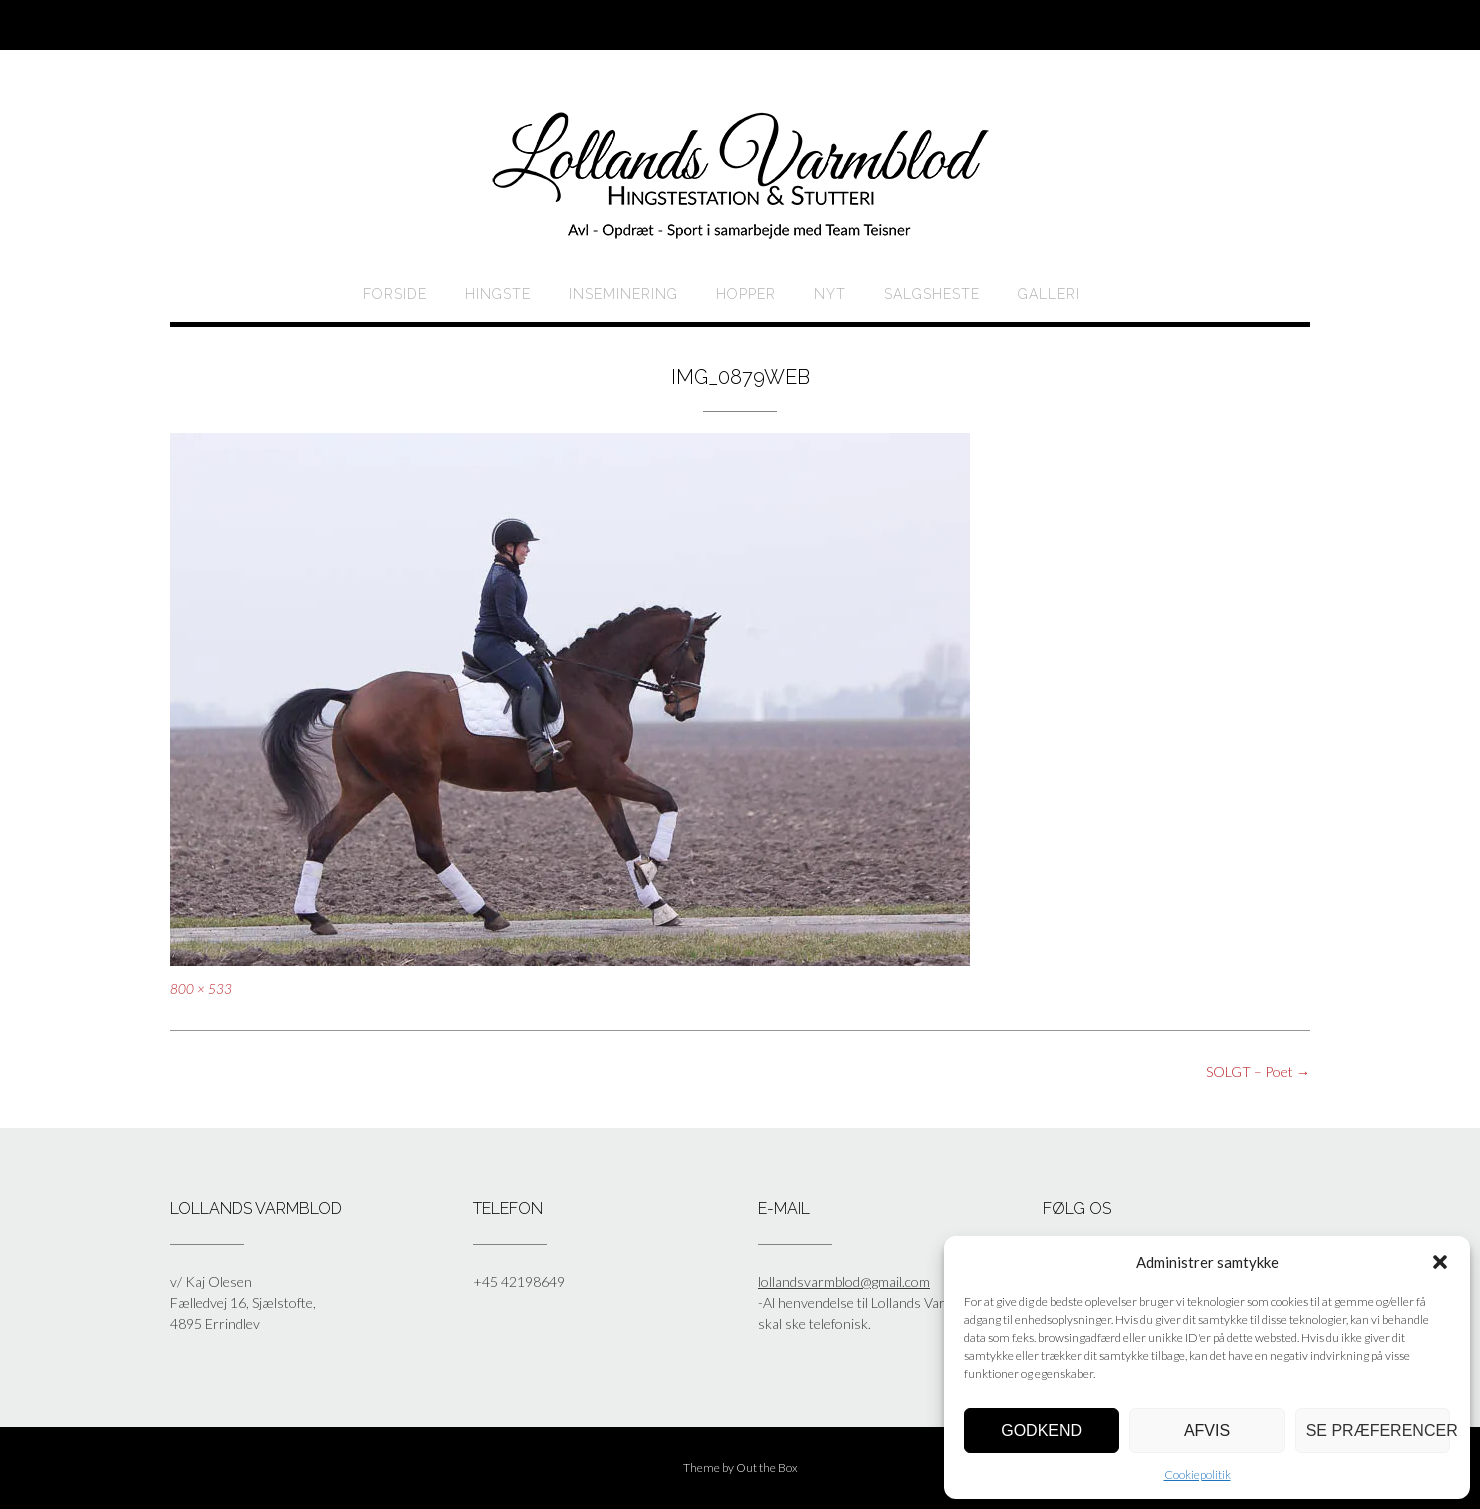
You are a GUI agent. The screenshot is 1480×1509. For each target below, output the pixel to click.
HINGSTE (498, 294)
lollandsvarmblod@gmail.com (844, 1281)
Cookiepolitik (1197, 1474)
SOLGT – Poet (1258, 1071)
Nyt (830, 294)
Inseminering (623, 294)
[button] (1440, 1262)
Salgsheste (932, 294)
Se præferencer (1378, 1430)
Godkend (1041, 1430)
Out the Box (767, 1467)
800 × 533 (201, 989)
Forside (395, 294)
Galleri (1049, 294)
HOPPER (746, 294)
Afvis (1207, 1430)
